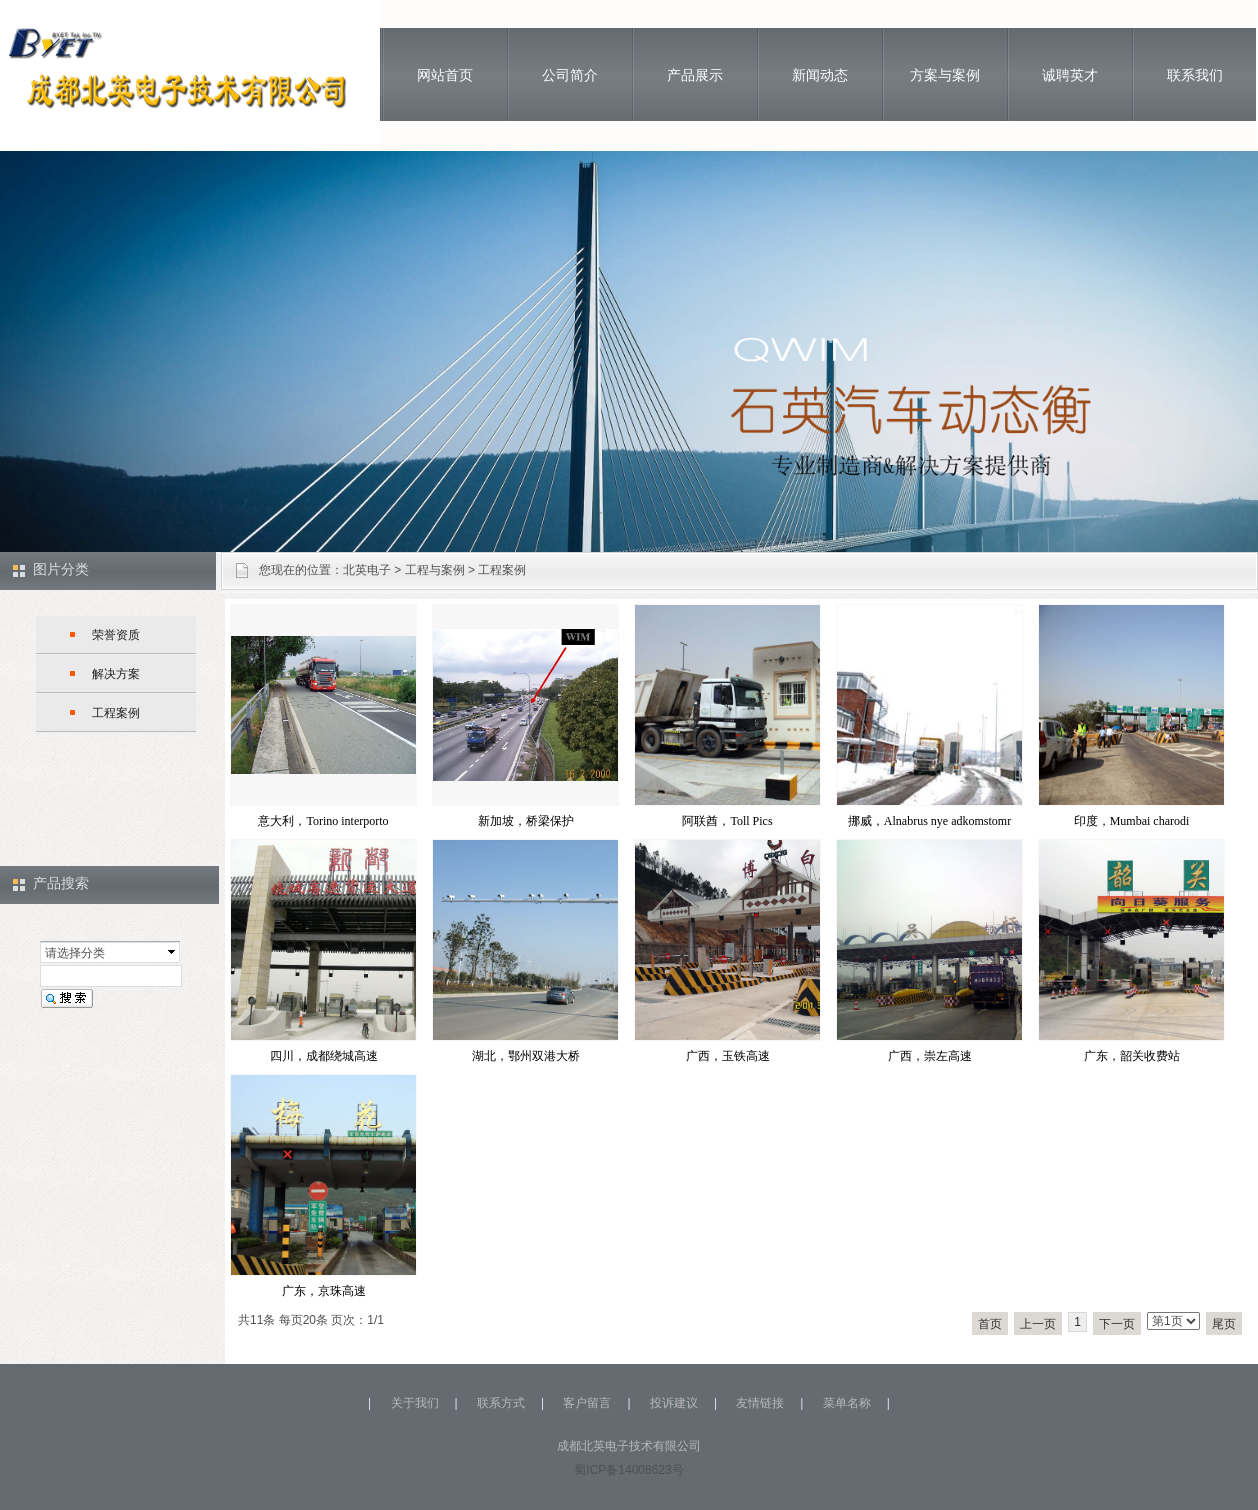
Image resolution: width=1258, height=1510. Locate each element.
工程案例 (502, 570)
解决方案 (116, 674)
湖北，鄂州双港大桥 (526, 1056)
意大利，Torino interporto (323, 821)
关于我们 (415, 1403)
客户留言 (587, 1403)
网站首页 (445, 75)
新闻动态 (820, 75)
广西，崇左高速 (930, 1056)
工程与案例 (435, 570)
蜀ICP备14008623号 (628, 1470)
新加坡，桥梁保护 (526, 821)
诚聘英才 (1070, 75)
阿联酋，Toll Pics (727, 821)
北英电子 (367, 570)
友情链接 (760, 1403)
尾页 (1224, 1324)
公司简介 (570, 75)
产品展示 (695, 75)
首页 (990, 1324)
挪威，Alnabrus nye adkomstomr (929, 821)
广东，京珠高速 (324, 1291)
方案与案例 (945, 75)
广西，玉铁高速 (728, 1056)
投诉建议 (674, 1403)
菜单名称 (847, 1403)
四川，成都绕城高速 (324, 1056)
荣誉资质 (116, 635)
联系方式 (501, 1403)
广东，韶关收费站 (1132, 1056)
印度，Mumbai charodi (1132, 821)
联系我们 (1195, 75)
